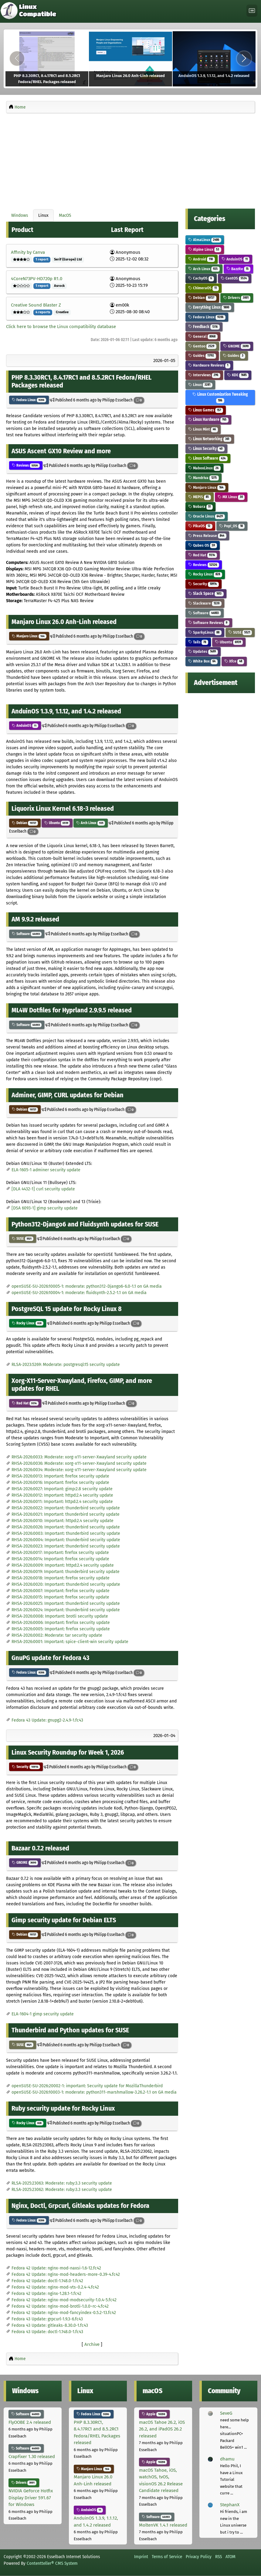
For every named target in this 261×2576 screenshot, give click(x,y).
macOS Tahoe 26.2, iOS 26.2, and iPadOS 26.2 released (162, 2429)
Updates (203, 651)
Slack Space (206, 593)
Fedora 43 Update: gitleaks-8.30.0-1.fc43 (50, 2325)
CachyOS (201, 278)
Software (27, 934)
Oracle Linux (206, 516)
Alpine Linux (204, 249)
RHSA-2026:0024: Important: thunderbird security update (66, 1609)
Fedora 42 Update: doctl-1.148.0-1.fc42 (47, 2280)
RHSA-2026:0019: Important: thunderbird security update (66, 1571)
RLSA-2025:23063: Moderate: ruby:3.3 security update (62, 2183)
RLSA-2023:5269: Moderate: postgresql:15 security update (66, 1364)
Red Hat (25, 1403)
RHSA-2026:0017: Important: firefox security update (60, 1552)
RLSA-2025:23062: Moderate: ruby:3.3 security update (62, 2189)
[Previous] (17, 58)
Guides (202, 355)
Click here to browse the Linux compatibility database (61, 326)
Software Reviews (208, 622)
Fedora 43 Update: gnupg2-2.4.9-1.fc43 (47, 1720)
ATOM (230, 2556)
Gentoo (202, 346)
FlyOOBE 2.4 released (29, 2422)
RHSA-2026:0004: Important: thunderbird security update (66, 1539)
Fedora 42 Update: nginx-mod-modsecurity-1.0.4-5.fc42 (64, 2300)
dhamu (227, 2459)
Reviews (26, 465)
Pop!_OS (232, 526)
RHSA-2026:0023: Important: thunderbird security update (66, 1546)
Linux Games (205, 410)
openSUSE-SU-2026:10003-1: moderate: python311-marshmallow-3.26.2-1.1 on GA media (94, 2092)
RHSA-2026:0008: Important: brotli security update (60, 1616)
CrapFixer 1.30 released (31, 2456)
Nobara (200, 506)
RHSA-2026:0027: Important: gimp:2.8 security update (62, 1488)
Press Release (207, 535)
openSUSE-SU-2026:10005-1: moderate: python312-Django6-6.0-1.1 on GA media (87, 1286)
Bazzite (238, 269)
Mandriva (203, 477)
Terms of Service (167, 2556)
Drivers (237, 297)
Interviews (204, 375)
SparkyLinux (205, 632)
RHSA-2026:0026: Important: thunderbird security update (66, 1527)
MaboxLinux (204, 468)
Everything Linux (209, 307)
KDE (238, 375)
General (203, 336)
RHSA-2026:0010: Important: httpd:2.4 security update (63, 1520)
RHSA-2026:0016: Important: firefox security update (60, 1482)
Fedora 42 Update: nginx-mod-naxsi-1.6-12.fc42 (56, 2268)
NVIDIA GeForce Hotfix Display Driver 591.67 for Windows (30, 2497)
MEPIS (199, 497)
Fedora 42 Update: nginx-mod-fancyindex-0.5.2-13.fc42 (64, 2312)
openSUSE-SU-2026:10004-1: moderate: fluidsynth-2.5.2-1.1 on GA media (79, 1292)
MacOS (65, 215)
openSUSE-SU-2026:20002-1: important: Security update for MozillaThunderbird (87, 2085)
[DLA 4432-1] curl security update (43, 1189)
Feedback (204, 326)
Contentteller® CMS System (52, 2563)
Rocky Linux (27, 1323)
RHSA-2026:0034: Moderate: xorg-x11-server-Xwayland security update (79, 1469)
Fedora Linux (29, 400)
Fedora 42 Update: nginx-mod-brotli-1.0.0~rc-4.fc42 (60, 2306)
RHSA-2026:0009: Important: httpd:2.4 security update (63, 1565)
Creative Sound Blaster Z (36, 305)
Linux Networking (209, 439)
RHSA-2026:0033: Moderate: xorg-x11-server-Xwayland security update (79, 1457)
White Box (203, 661)
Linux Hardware (208, 419)
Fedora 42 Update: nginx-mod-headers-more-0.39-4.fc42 (66, 2274)
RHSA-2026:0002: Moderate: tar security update (57, 1635)
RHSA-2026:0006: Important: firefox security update (61, 1622)
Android (201, 259)
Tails (198, 642)
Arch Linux (90, 823)
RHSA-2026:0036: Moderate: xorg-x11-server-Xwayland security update (79, 1463)
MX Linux (231, 497)
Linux (43, 215)
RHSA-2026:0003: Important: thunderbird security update (66, 1533)
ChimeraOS (203, 288)
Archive (92, 2344)
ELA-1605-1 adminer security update (46, 1169)
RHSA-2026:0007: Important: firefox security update (61, 1590)
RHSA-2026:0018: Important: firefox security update (61, 1578)
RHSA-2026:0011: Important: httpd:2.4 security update (62, 1501)
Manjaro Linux (29, 636)
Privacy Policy (199, 2556)
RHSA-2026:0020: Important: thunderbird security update (66, 1584)
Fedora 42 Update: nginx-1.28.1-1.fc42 (46, 2293)
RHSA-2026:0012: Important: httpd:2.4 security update (62, 1495)
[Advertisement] (130, 159)
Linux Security (206, 448)
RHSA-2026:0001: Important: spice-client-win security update (70, 1641)
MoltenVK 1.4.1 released (163, 2525)
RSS (218, 2556)
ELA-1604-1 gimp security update (43, 2014)
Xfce (234, 661)
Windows (19, 215)
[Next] (244, 58)
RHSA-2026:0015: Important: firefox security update (60, 1597)
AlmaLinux (204, 239)
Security (26, 1767)
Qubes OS (202, 545)
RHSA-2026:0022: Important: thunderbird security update (66, 1508)
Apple (154, 2414)
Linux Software (208, 458)
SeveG (226, 2413)
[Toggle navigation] (252, 10)
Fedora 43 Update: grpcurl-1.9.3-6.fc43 (47, 2319)
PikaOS (200, 526)
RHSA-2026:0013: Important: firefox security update (60, 1476)
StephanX (229, 2504)
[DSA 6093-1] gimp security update (45, 1208)
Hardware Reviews (209, 365)
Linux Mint (203, 429)
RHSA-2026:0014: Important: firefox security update (60, 1558)
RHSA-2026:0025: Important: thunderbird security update (66, 1603)
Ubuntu (57, 823)
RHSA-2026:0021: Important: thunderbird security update (66, 1514)
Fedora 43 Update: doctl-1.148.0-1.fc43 (47, 2331)
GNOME (25, 1862)
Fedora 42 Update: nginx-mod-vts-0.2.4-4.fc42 (55, 2287)
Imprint (141, 2556)
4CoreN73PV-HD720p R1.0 (36, 278)
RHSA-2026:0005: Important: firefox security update (61, 1629)
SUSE (22, 1238)
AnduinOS (25, 725)
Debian (25, 823)
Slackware (205, 603)
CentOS (235, 278)
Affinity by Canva (28, 252)
